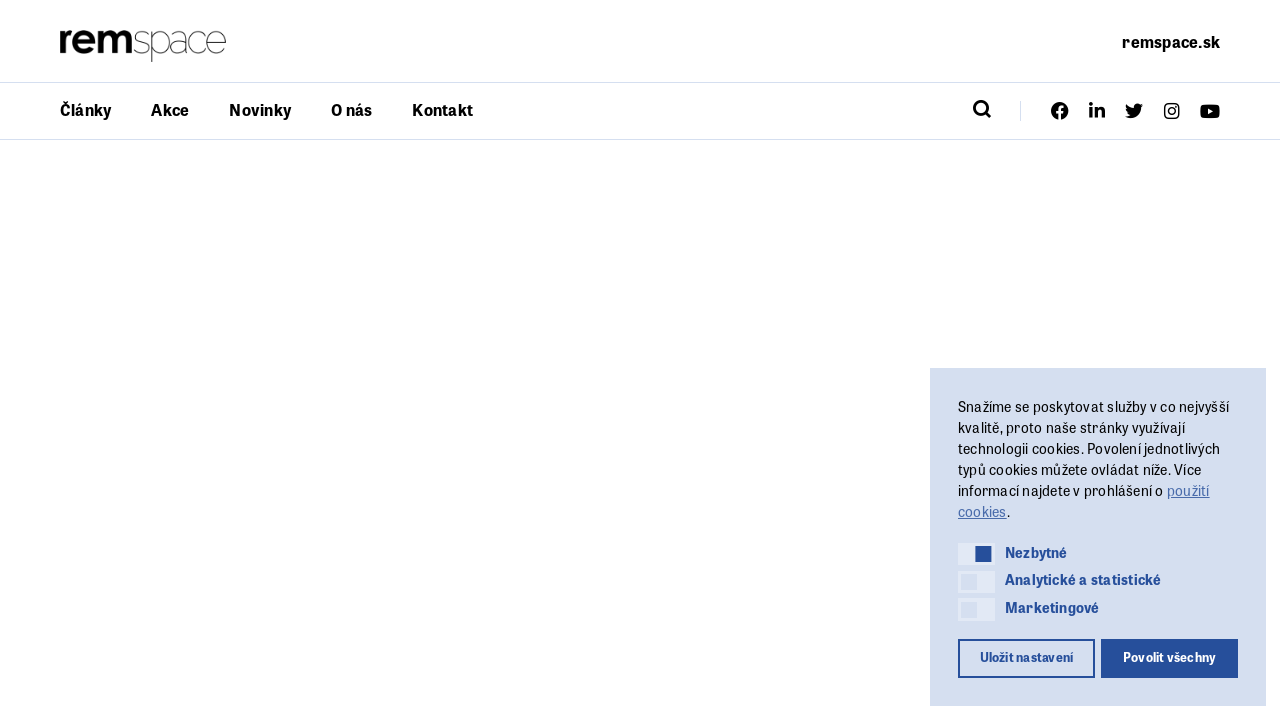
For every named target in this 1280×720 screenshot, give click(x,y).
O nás (351, 109)
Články (85, 109)
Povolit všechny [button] (1170, 657)
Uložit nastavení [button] (1027, 657)
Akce (170, 109)
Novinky (260, 109)
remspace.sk (1171, 41)
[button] (976, 554)
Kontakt (442, 109)
